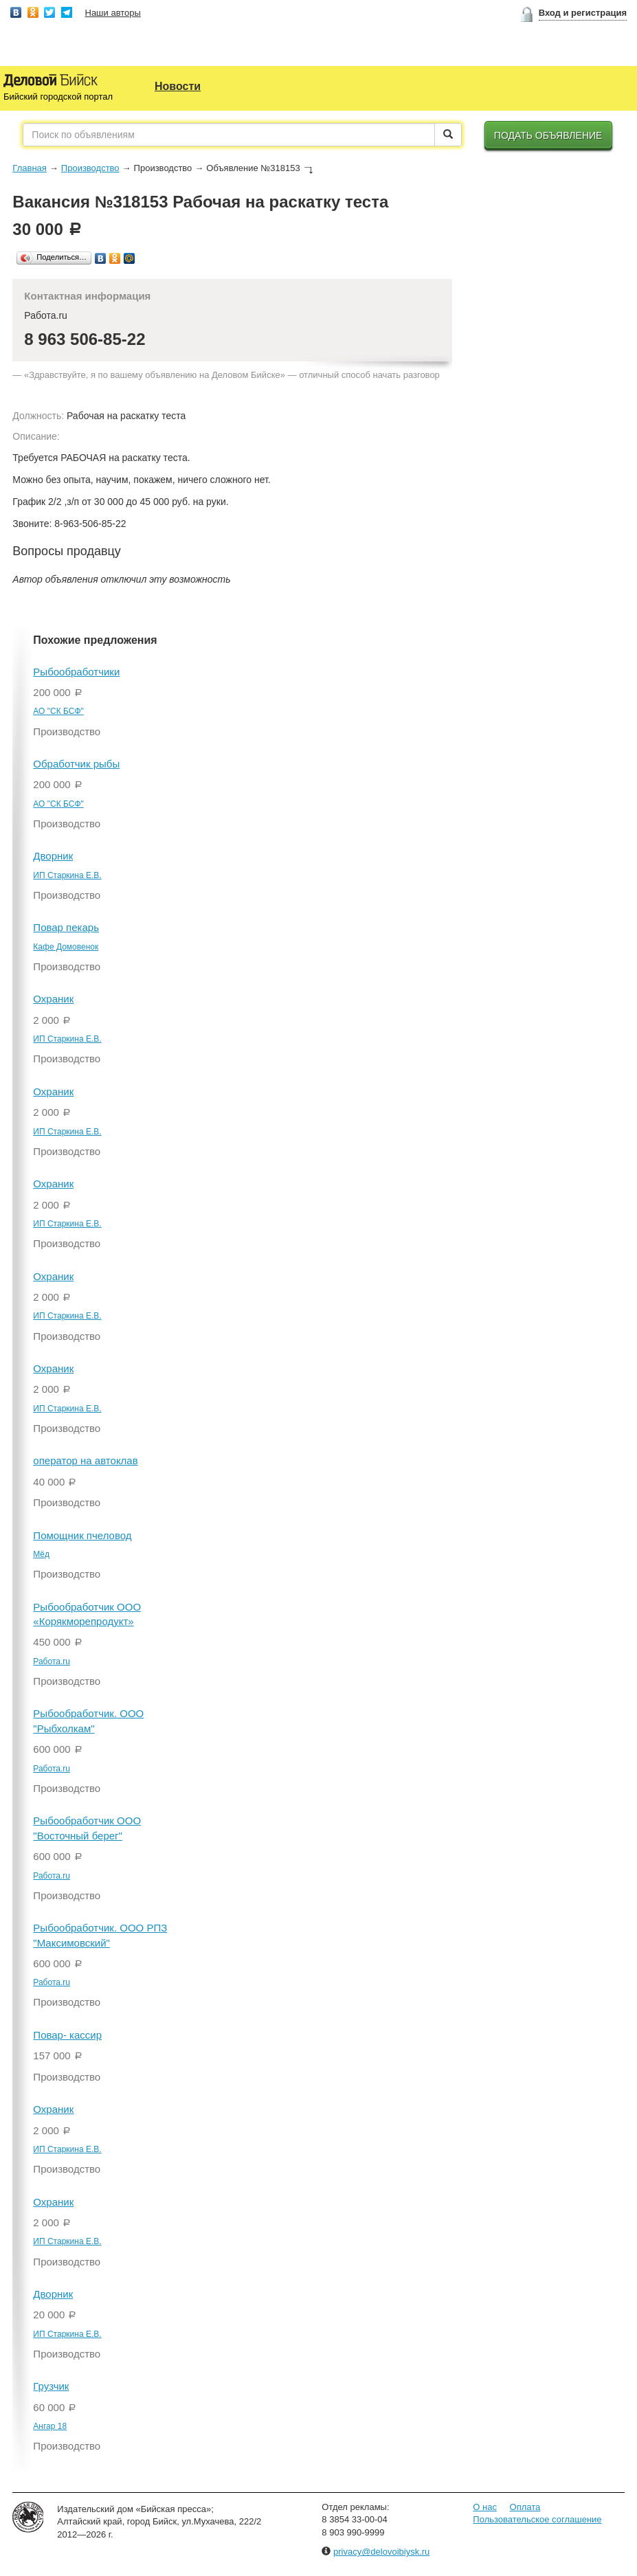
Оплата (525, 2507)
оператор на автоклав (85, 1460)
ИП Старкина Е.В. (67, 875)
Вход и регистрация (583, 13)
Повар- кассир (67, 2035)
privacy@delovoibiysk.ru (381, 2551)
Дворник (53, 856)
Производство (90, 168)
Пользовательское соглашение (537, 2519)
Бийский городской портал (58, 96)
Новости (178, 86)
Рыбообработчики (76, 671)
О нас (485, 2507)
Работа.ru (51, 1661)
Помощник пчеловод (82, 1535)
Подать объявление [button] (548, 135)
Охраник (53, 999)
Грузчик (51, 2386)
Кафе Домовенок (65, 947)
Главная (29, 168)
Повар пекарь (66, 927)
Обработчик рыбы (76, 764)
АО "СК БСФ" (58, 711)
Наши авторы (113, 13)
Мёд (41, 1554)
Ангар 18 (50, 2426)
